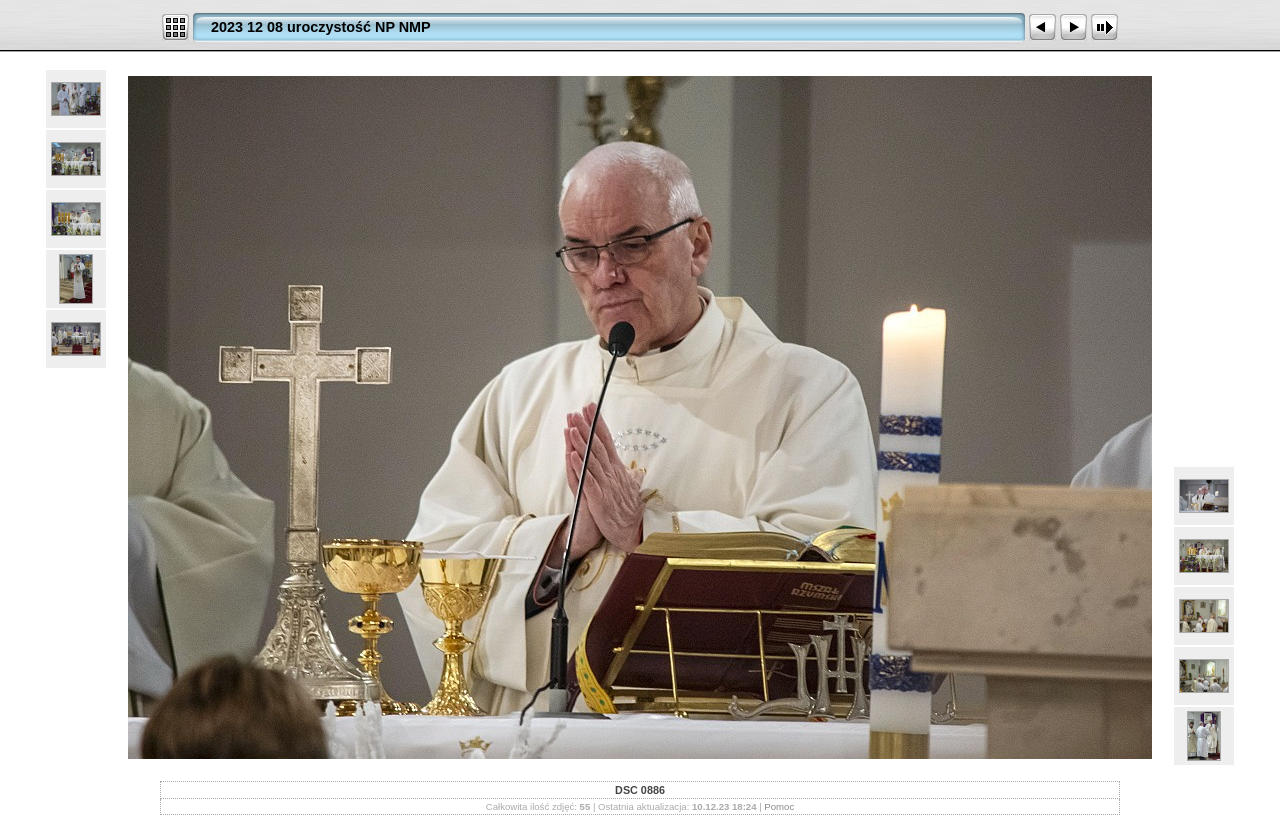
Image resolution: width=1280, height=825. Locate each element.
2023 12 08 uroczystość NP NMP (321, 27)
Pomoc (779, 806)
